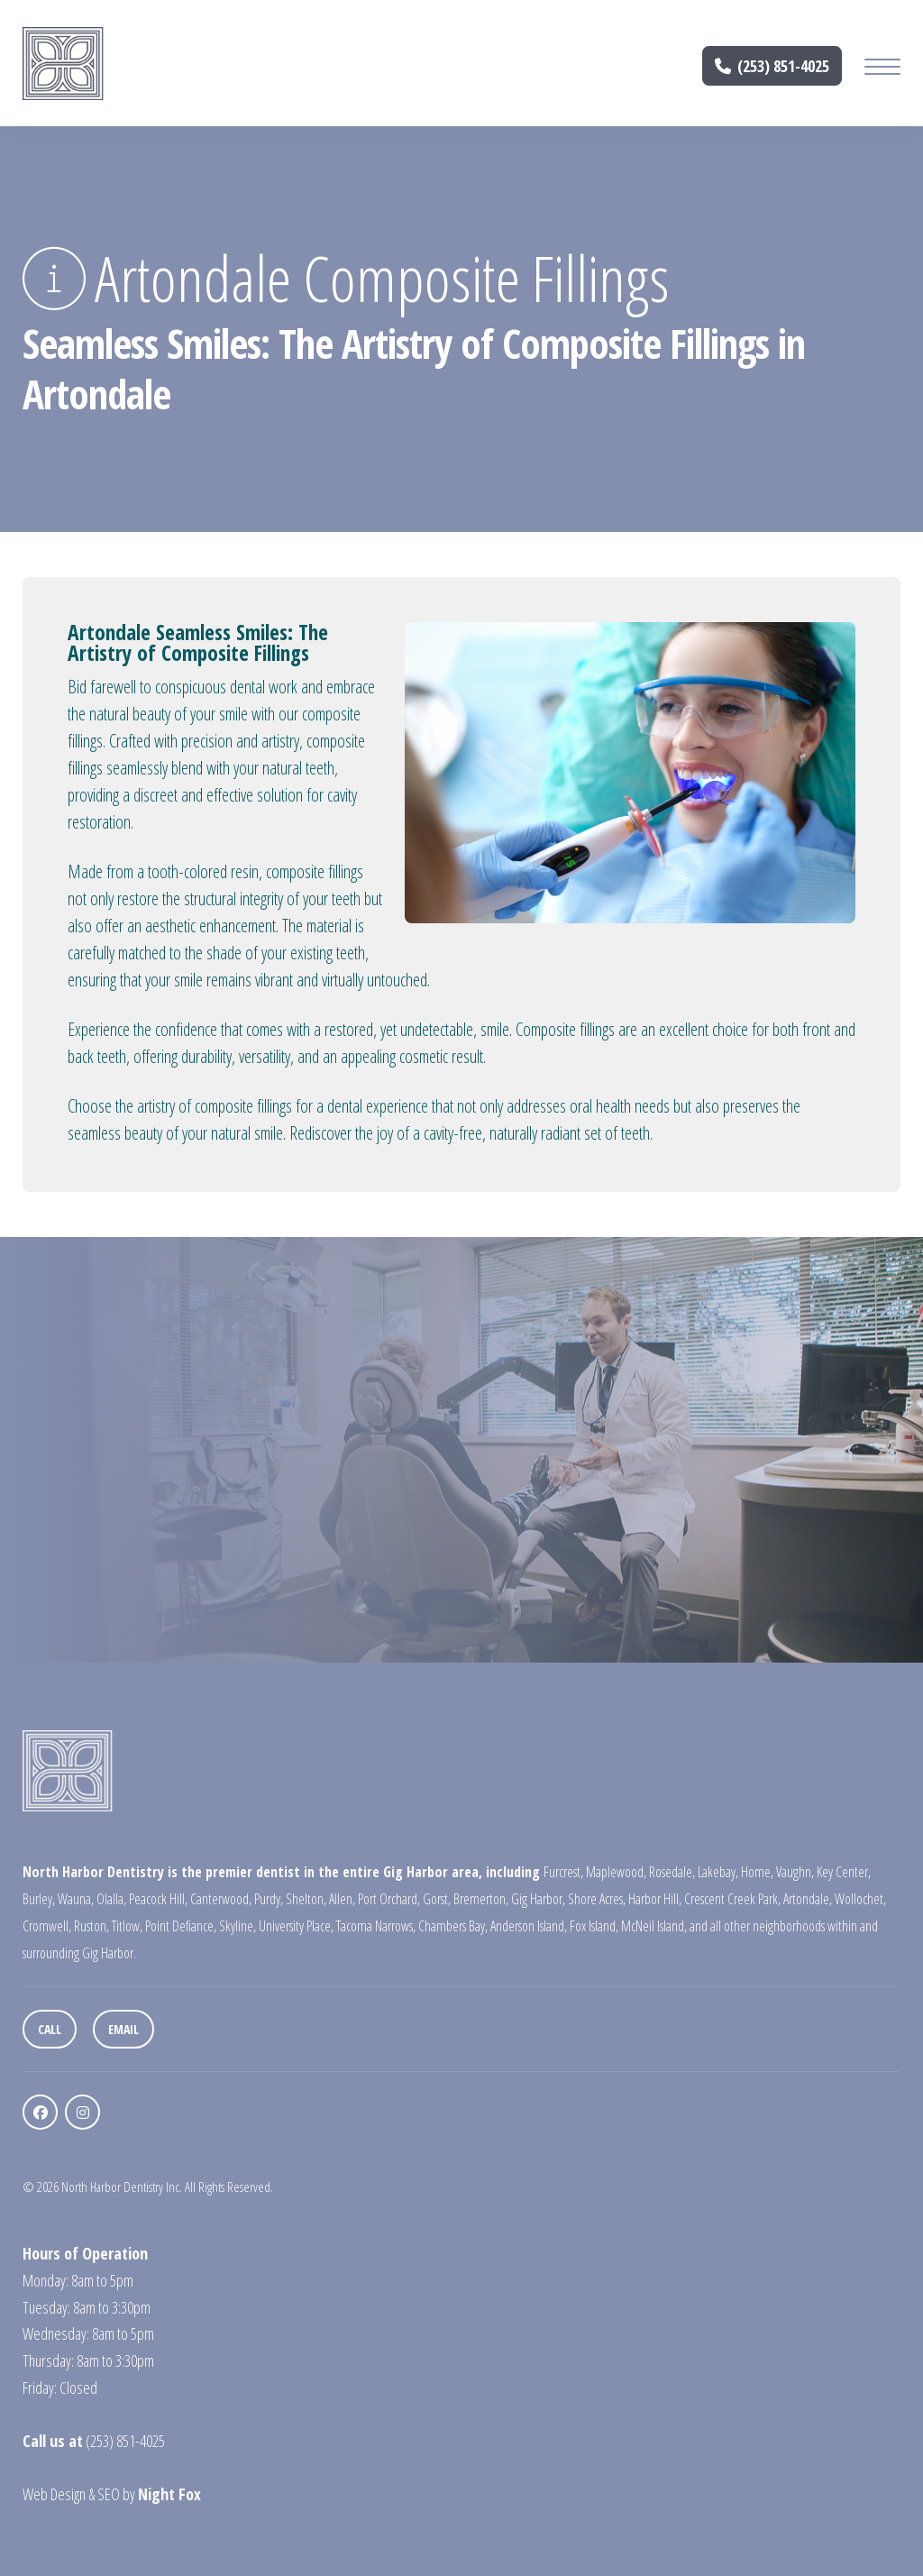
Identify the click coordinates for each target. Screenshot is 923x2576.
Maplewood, (616, 1872)
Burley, (39, 1899)
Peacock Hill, (158, 1899)
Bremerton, (480, 1899)
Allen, (342, 1899)
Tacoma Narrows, (376, 1926)
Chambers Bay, (453, 1926)
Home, (757, 1872)
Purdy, (268, 1899)
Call (49, 2029)
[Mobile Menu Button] (882, 69)
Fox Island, (594, 1926)
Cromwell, (47, 1926)
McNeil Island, (654, 1926)
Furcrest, (563, 1872)
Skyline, (237, 1926)
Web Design (54, 2494)
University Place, (296, 1926)
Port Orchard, (389, 1899)
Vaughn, (795, 1872)
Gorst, (437, 1899)
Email (123, 2029)
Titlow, (127, 1926)
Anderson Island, (528, 1926)
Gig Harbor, (538, 1899)
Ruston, (91, 1926)
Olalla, (111, 1899)
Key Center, (844, 1872)
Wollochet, (860, 1899)
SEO (108, 2494)
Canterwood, (220, 1899)
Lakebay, (718, 1872)
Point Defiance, (180, 1926)
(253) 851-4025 (772, 66)
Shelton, (306, 1899)
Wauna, (76, 1899)
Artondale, (807, 1899)
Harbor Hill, (654, 1899)
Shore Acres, (597, 1899)
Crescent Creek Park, (732, 1899)
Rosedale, (672, 1872)
